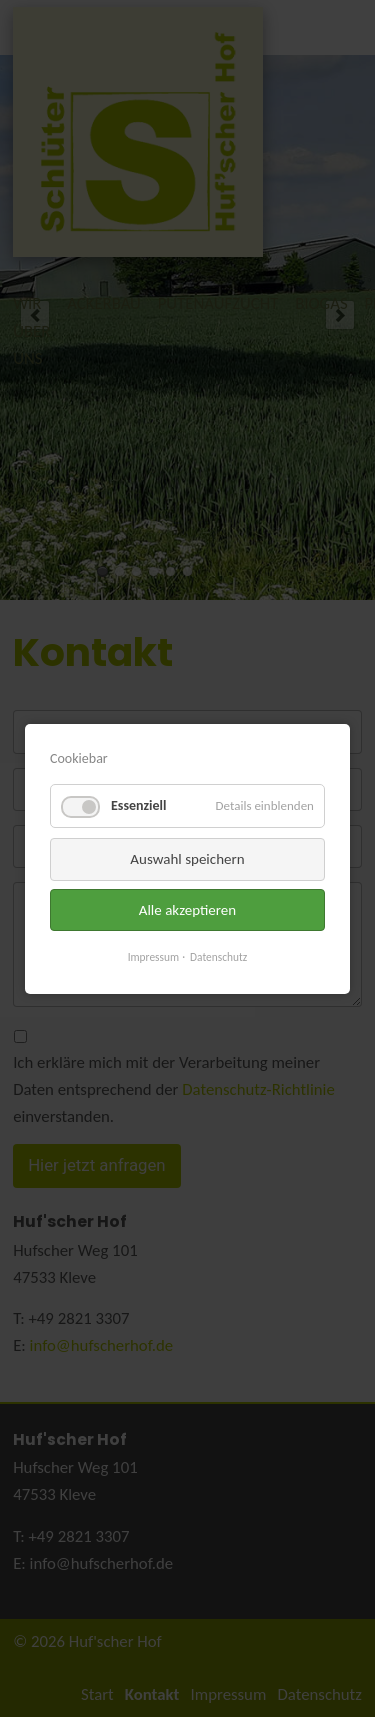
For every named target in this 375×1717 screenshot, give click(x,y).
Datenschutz (218, 957)
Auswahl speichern (187, 859)
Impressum (153, 957)
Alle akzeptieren (188, 909)
